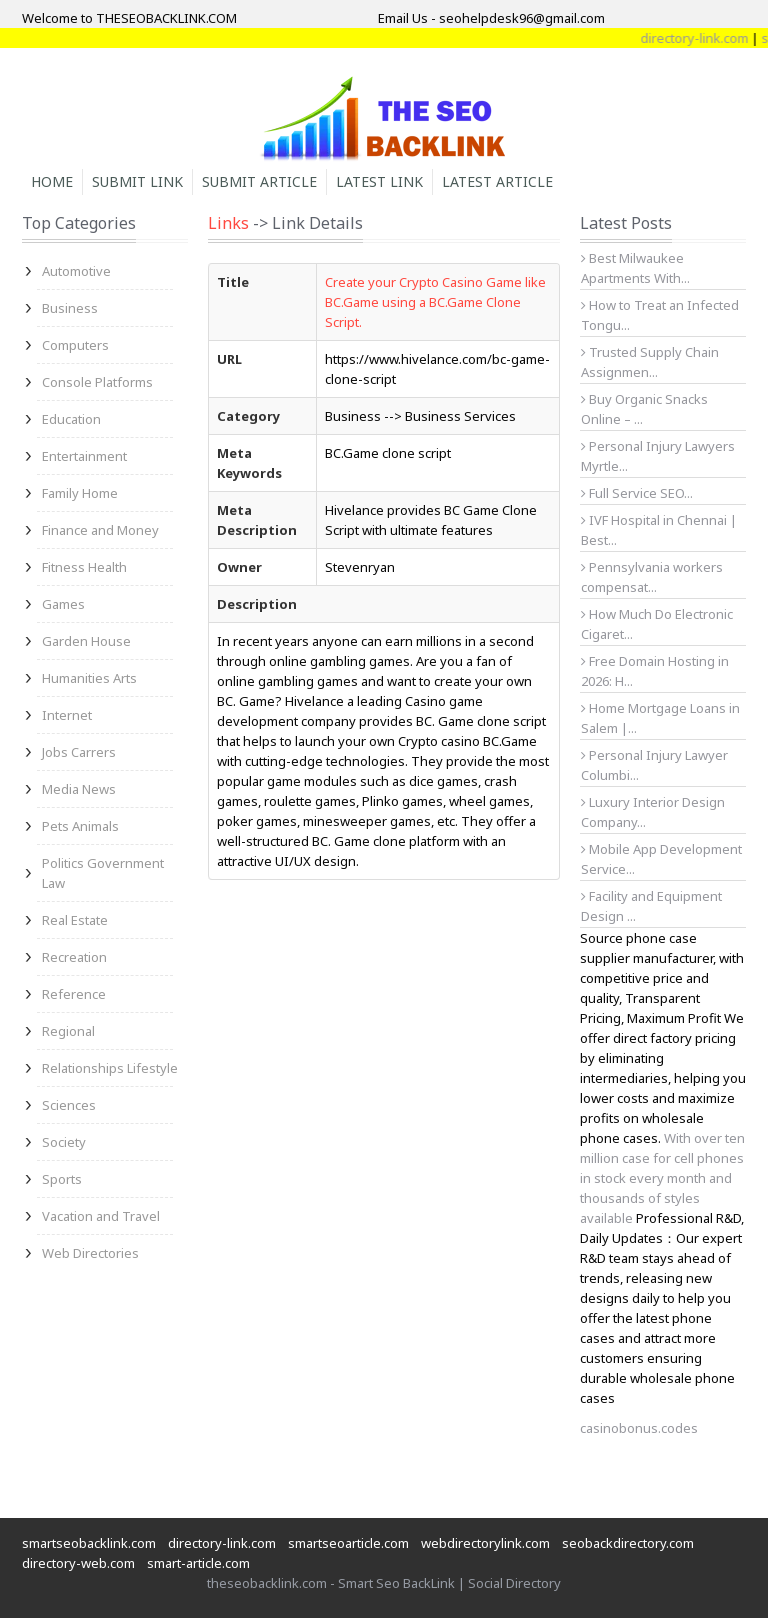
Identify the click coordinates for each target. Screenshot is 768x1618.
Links (228, 223)
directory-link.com (222, 1543)
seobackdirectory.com (628, 1543)
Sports (62, 1179)
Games (63, 604)
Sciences (69, 1105)
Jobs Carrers (79, 752)
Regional (68, 1031)
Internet (67, 715)
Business (70, 308)
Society (64, 1142)
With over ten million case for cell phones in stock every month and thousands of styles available (662, 1178)
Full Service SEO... (637, 493)
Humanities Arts (89, 678)
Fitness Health (84, 567)
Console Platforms (97, 382)
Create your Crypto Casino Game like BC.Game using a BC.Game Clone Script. (435, 302)
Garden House (86, 641)
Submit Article (259, 181)
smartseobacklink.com (89, 1543)
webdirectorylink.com (485, 1543)
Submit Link (137, 181)
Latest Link (379, 181)
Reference (74, 994)
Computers (75, 345)
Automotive (76, 271)
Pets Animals (80, 826)
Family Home (80, 493)
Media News (79, 789)
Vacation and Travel (101, 1216)
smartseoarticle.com (348, 1543)
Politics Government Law (103, 873)
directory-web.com (78, 1563)
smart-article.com (198, 1563)
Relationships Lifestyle (110, 1068)
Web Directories (90, 1253)
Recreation (74, 957)
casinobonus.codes (639, 1428)
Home (52, 181)
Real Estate (75, 920)
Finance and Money (100, 530)
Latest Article (497, 181)
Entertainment (84, 456)
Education (71, 419)
